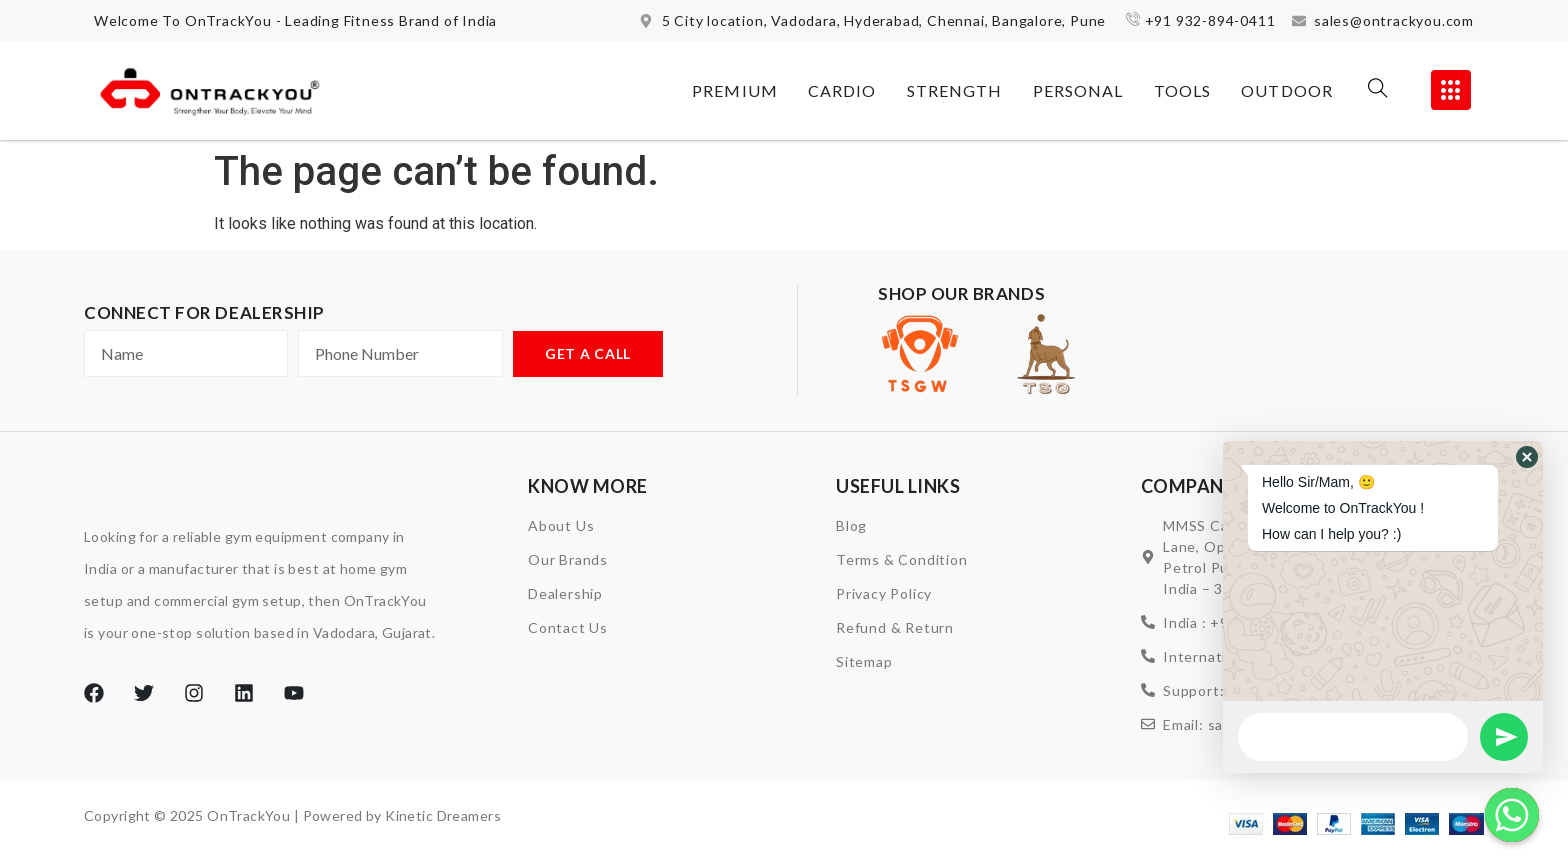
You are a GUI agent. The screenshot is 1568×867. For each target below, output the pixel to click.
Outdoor (1287, 90)
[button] (1527, 457)
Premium (735, 90)
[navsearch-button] (1378, 91)
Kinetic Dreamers (443, 816)
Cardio (842, 90)
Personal (1078, 90)
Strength (955, 90)
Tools (1183, 90)
